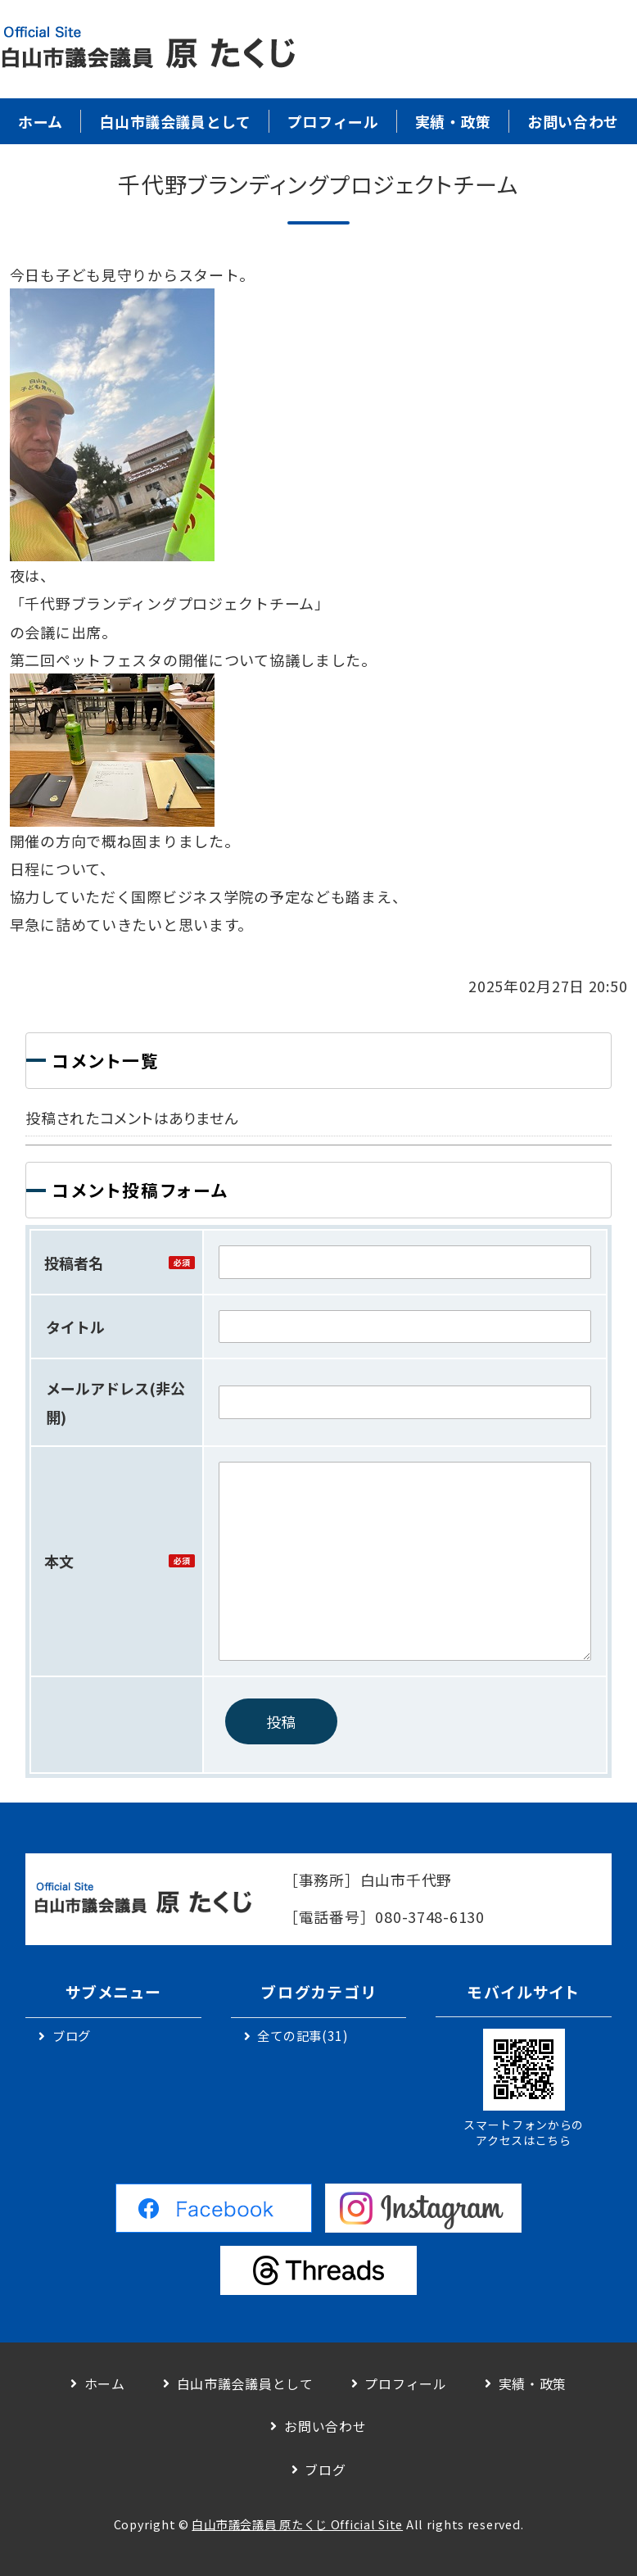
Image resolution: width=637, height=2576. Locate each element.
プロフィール (332, 121)
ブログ (71, 2035)
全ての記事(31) (302, 2035)
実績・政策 (453, 121)
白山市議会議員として (175, 121)
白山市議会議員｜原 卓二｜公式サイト (147, 49)
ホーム (40, 121)
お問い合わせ (572, 121)
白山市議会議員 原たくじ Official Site (297, 2524)
